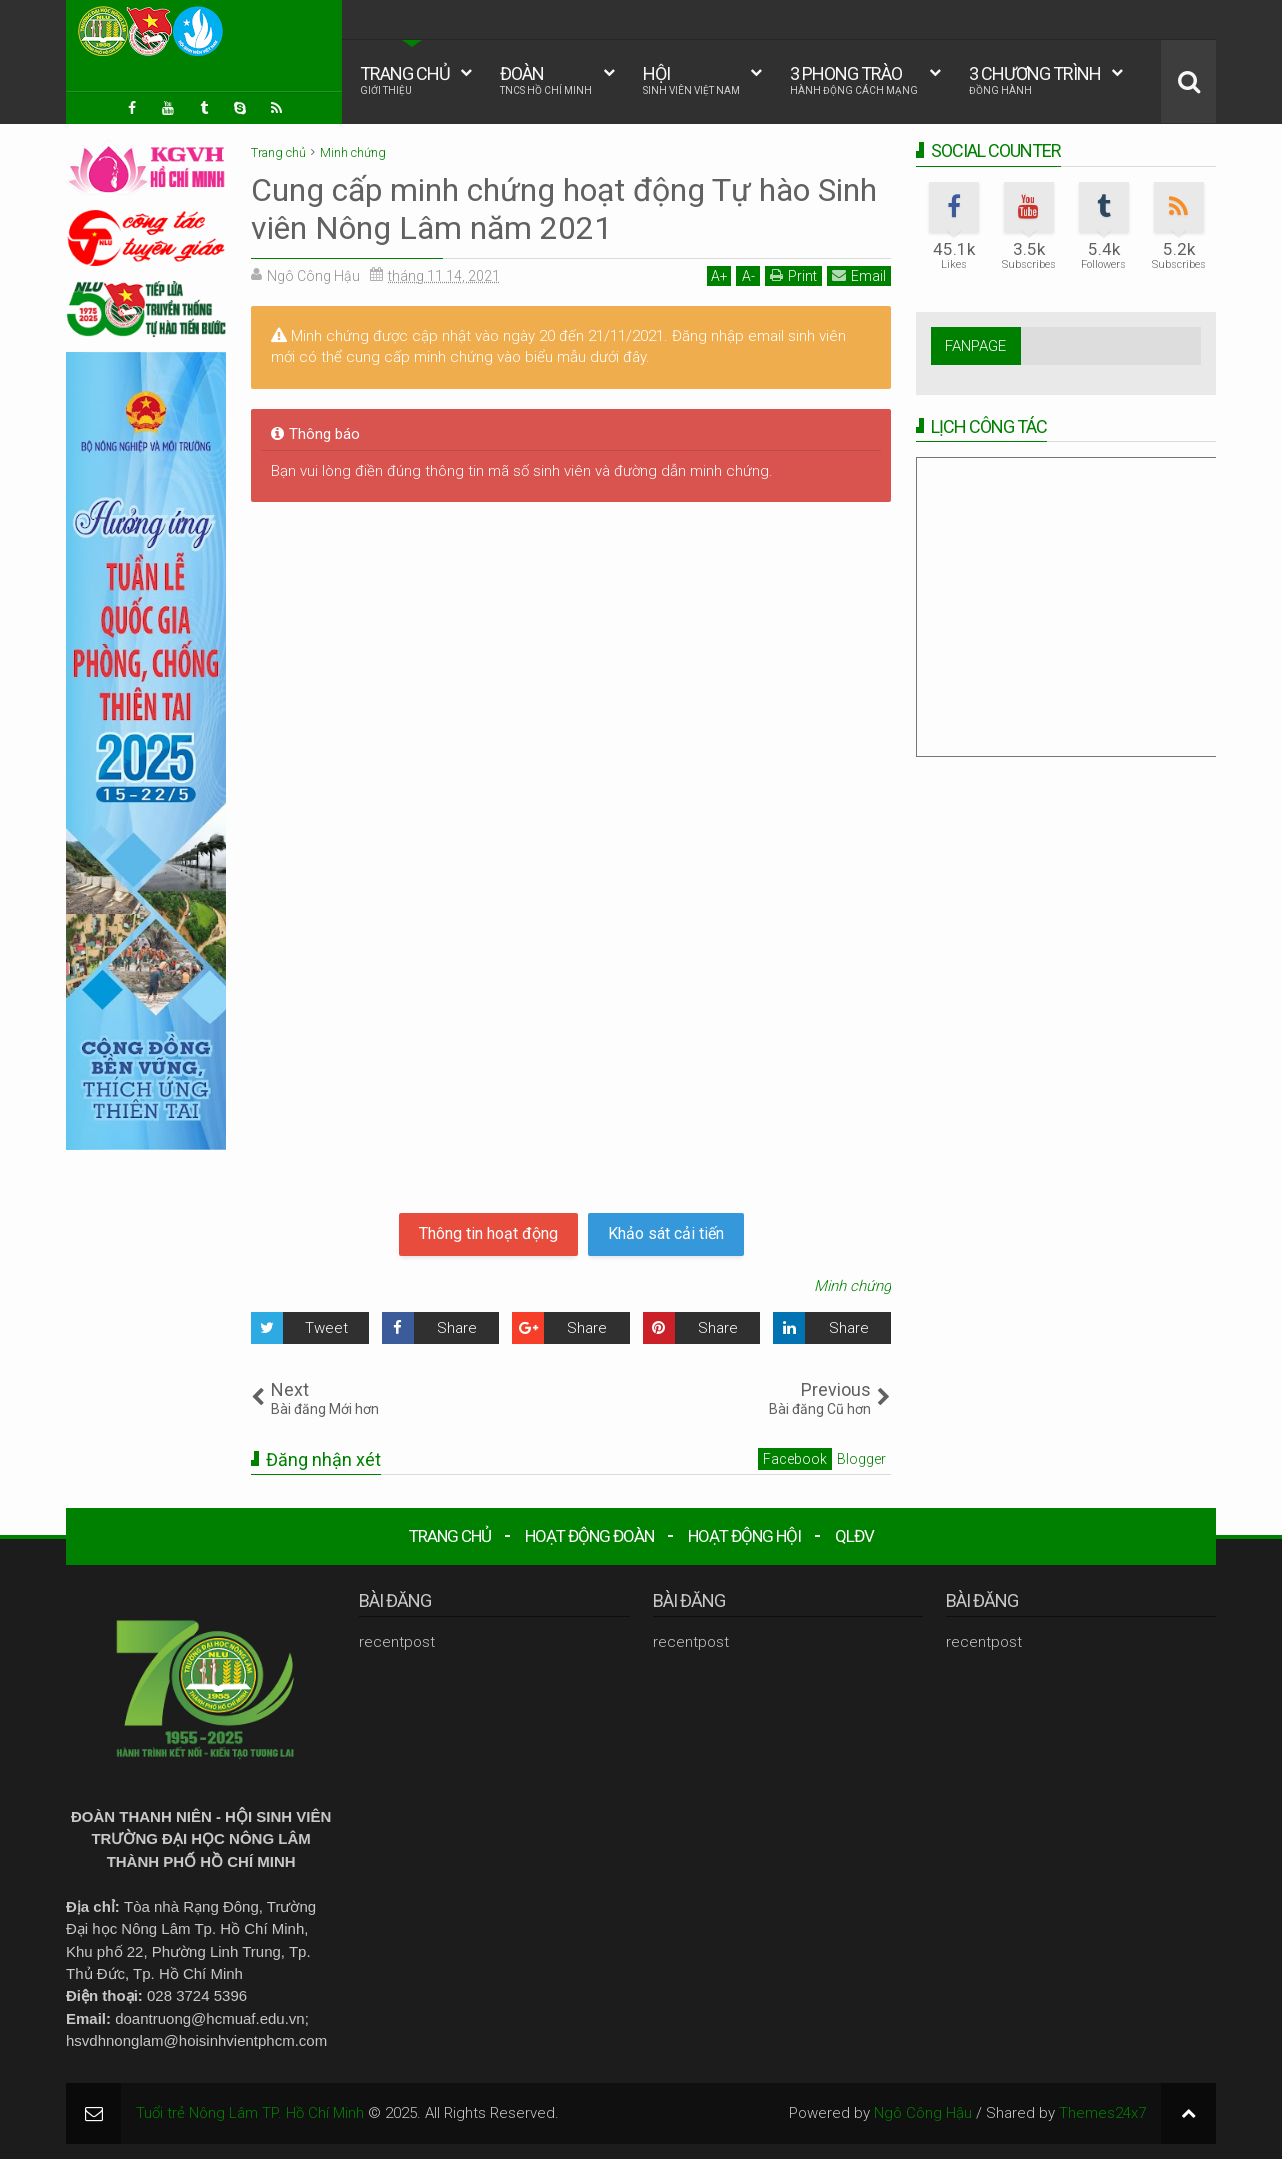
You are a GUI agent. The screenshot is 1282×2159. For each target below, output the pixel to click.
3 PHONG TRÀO (854, 80)
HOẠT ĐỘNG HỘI (744, 1536)
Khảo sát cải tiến (666, 1233)
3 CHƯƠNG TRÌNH (1035, 80)
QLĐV (854, 1536)
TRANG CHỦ (405, 80)
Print (793, 275)
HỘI (691, 80)
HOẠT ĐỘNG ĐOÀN (589, 1536)
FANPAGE (975, 346)
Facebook (795, 1459)
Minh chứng (852, 1286)
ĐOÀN (546, 80)
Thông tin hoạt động (488, 1233)
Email (859, 275)
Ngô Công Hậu (923, 2113)
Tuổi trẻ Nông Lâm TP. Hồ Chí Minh (250, 2113)
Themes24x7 (1102, 2113)
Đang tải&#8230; (571, 854)
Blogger (861, 1459)
